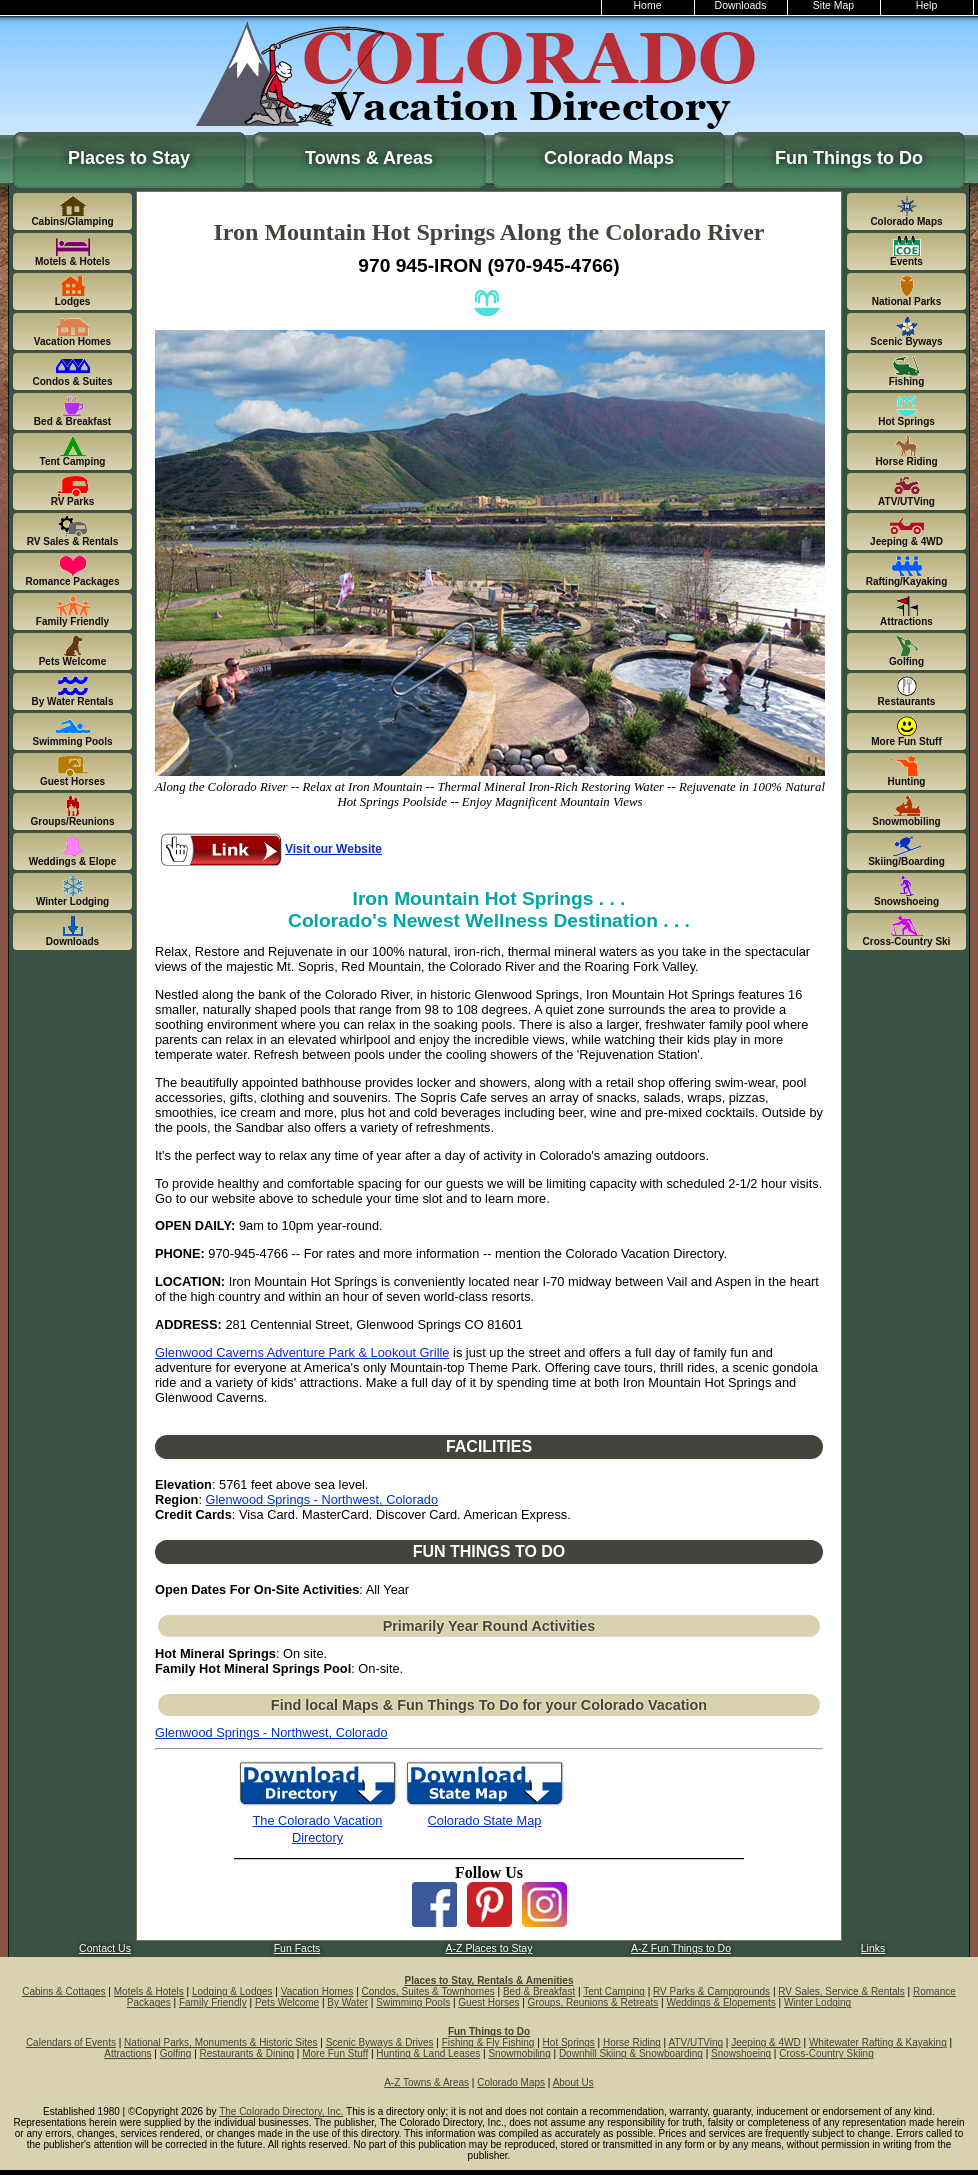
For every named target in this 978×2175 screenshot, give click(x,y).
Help (927, 5)
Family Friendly (213, 2002)
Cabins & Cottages (63, 1991)
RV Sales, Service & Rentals (841, 1991)
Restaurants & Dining (247, 2053)
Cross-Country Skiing (826, 2053)
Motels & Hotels (149, 1991)
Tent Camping (614, 1991)
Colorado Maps (609, 158)
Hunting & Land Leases (428, 2053)
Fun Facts (297, 1948)
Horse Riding (632, 2042)
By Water (347, 2002)
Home (648, 5)
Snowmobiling (519, 2053)
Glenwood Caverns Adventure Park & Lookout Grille (302, 1352)
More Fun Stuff (335, 2053)
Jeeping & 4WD (765, 2042)
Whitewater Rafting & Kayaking (878, 2042)
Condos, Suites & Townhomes (428, 1991)
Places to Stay (129, 158)
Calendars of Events (71, 2042)
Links (873, 1948)
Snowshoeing (741, 2053)
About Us (573, 2082)
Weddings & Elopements (720, 2002)
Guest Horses (488, 2002)
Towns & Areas (369, 158)
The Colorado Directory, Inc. (281, 2111)
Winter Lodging (817, 2002)
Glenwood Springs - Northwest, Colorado (322, 1499)
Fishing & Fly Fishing (488, 2042)
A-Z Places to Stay (489, 1948)
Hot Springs (569, 2042)
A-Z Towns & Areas (426, 2082)
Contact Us (105, 1948)
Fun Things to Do (849, 158)
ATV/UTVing (695, 2042)
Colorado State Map (485, 1820)
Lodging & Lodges (232, 1991)
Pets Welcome (287, 2002)
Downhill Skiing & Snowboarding (631, 2053)
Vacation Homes (317, 1991)
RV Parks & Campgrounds (711, 1991)
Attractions (127, 2053)
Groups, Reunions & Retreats (593, 2002)
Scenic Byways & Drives (380, 2042)
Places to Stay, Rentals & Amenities (489, 1980)
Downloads (741, 5)
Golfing (176, 2053)
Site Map (833, 5)
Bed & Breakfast (539, 1991)
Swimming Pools (413, 2002)
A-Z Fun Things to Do (681, 1948)
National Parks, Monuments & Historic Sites (220, 2042)
